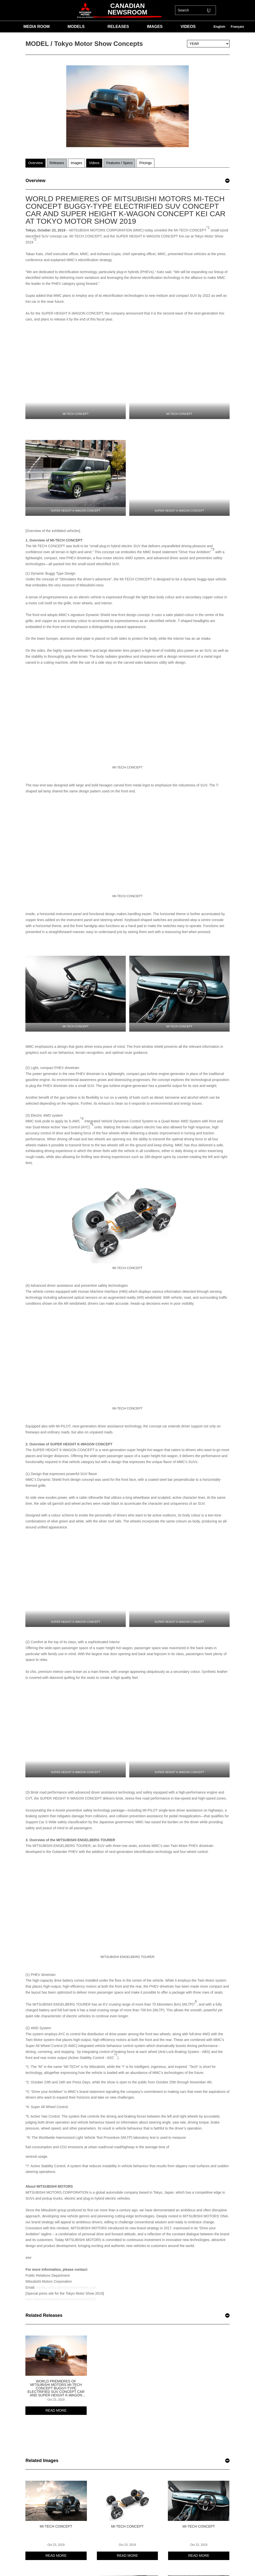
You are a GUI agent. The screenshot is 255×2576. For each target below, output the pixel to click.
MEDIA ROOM (36, 27)
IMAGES (155, 27)
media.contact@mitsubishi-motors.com (66, 2196)
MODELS (75, 27)
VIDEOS (188, 27)
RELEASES (118, 27)
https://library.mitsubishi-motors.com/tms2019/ (60, 2208)
